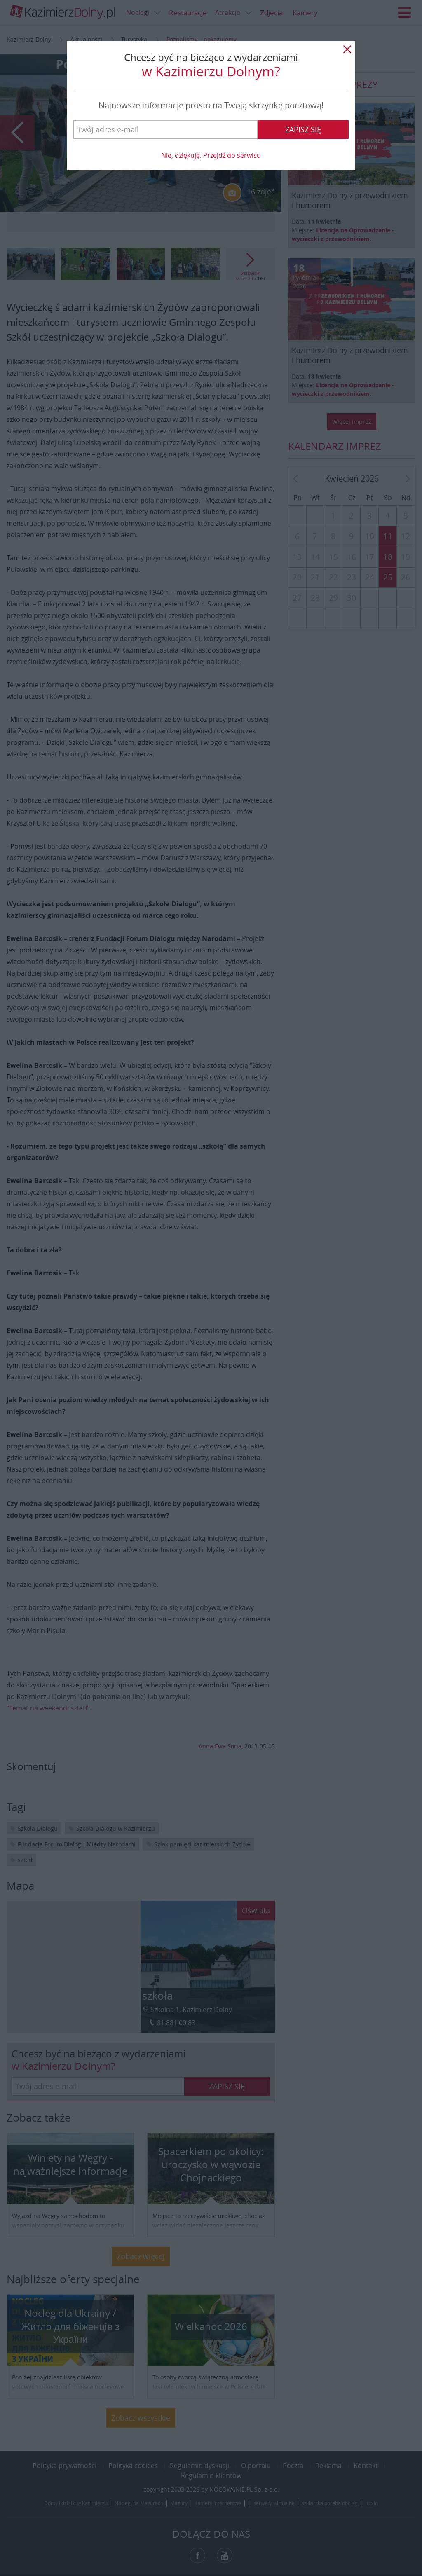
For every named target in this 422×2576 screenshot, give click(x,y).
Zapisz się (303, 129)
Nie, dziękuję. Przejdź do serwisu (211, 155)
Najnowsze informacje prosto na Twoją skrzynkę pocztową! (211, 105)
